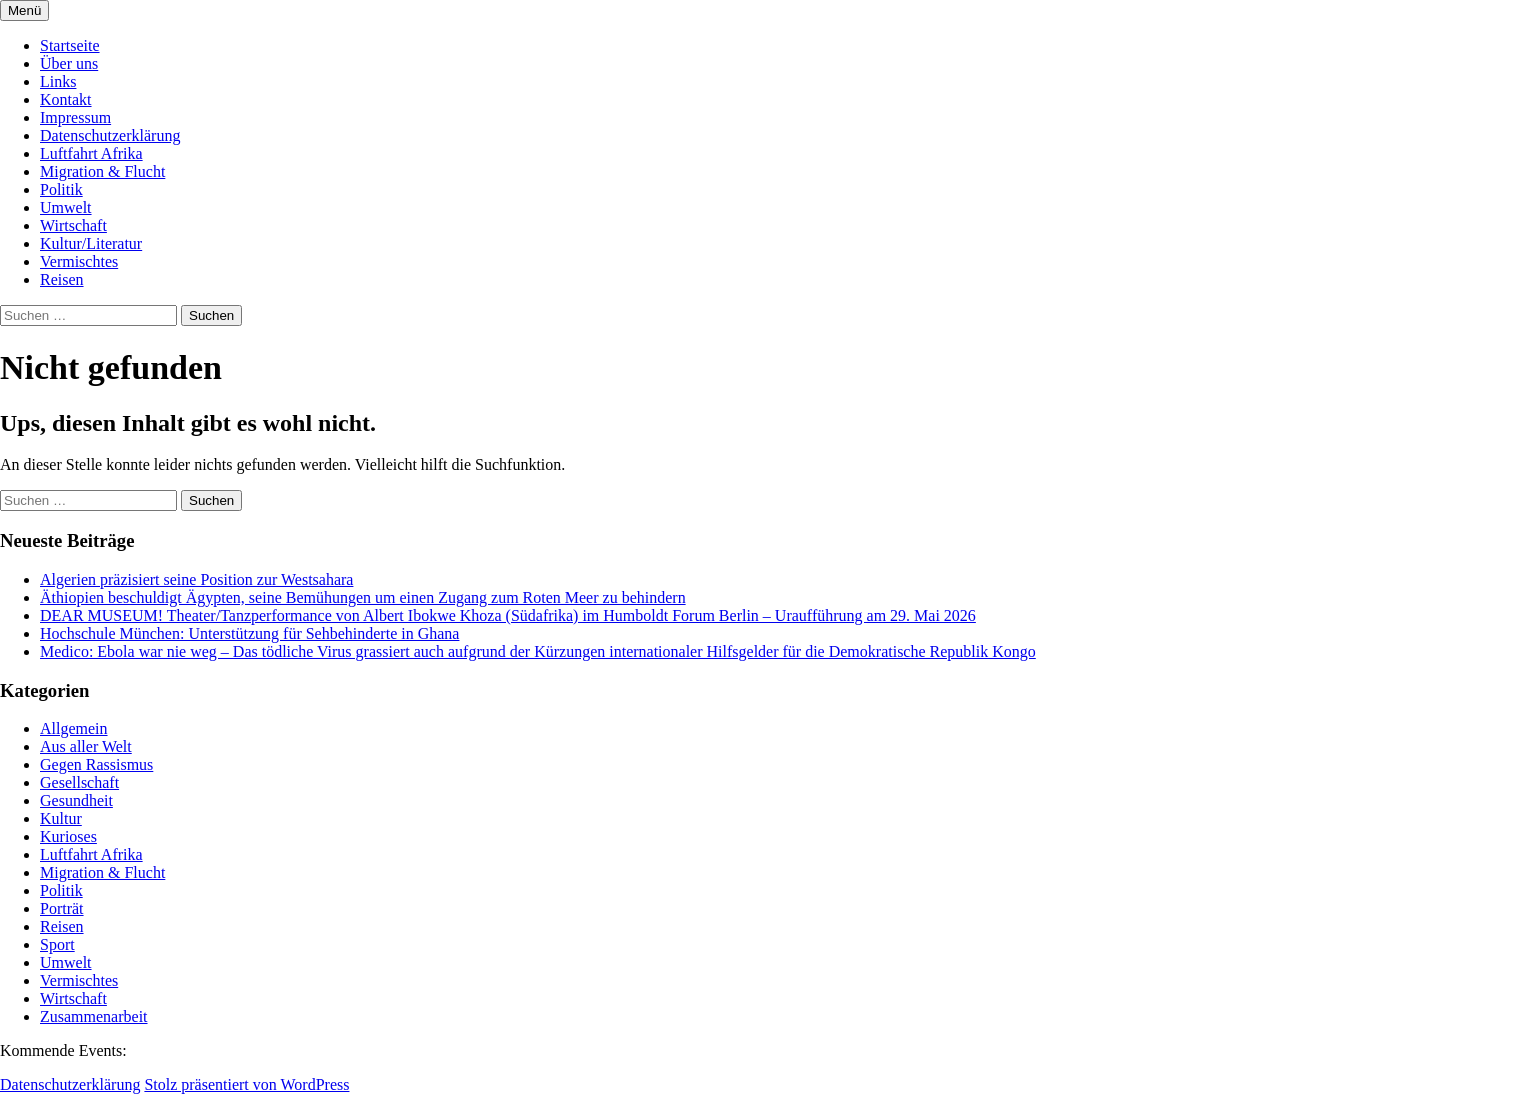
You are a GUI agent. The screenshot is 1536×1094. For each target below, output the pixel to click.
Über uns (69, 63)
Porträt (62, 908)
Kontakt (66, 99)
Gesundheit (76, 800)
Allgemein (74, 728)
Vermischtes (79, 261)
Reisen (62, 279)
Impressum (75, 117)
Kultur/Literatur (91, 243)
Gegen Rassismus (96, 764)
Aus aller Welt (86, 746)
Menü (24, 10)
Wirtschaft (73, 225)
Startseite (70, 45)
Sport (57, 944)
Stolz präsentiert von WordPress (246, 1084)
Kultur (61, 818)
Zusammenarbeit (94, 1016)
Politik (61, 189)
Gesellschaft (79, 782)
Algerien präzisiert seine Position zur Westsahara (196, 579)
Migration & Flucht (102, 171)
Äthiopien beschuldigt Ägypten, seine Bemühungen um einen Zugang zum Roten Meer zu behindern (363, 597)
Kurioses (68, 836)
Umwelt (66, 207)
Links (58, 81)
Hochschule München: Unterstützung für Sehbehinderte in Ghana (249, 633)
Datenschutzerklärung (110, 135)
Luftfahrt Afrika (91, 153)
